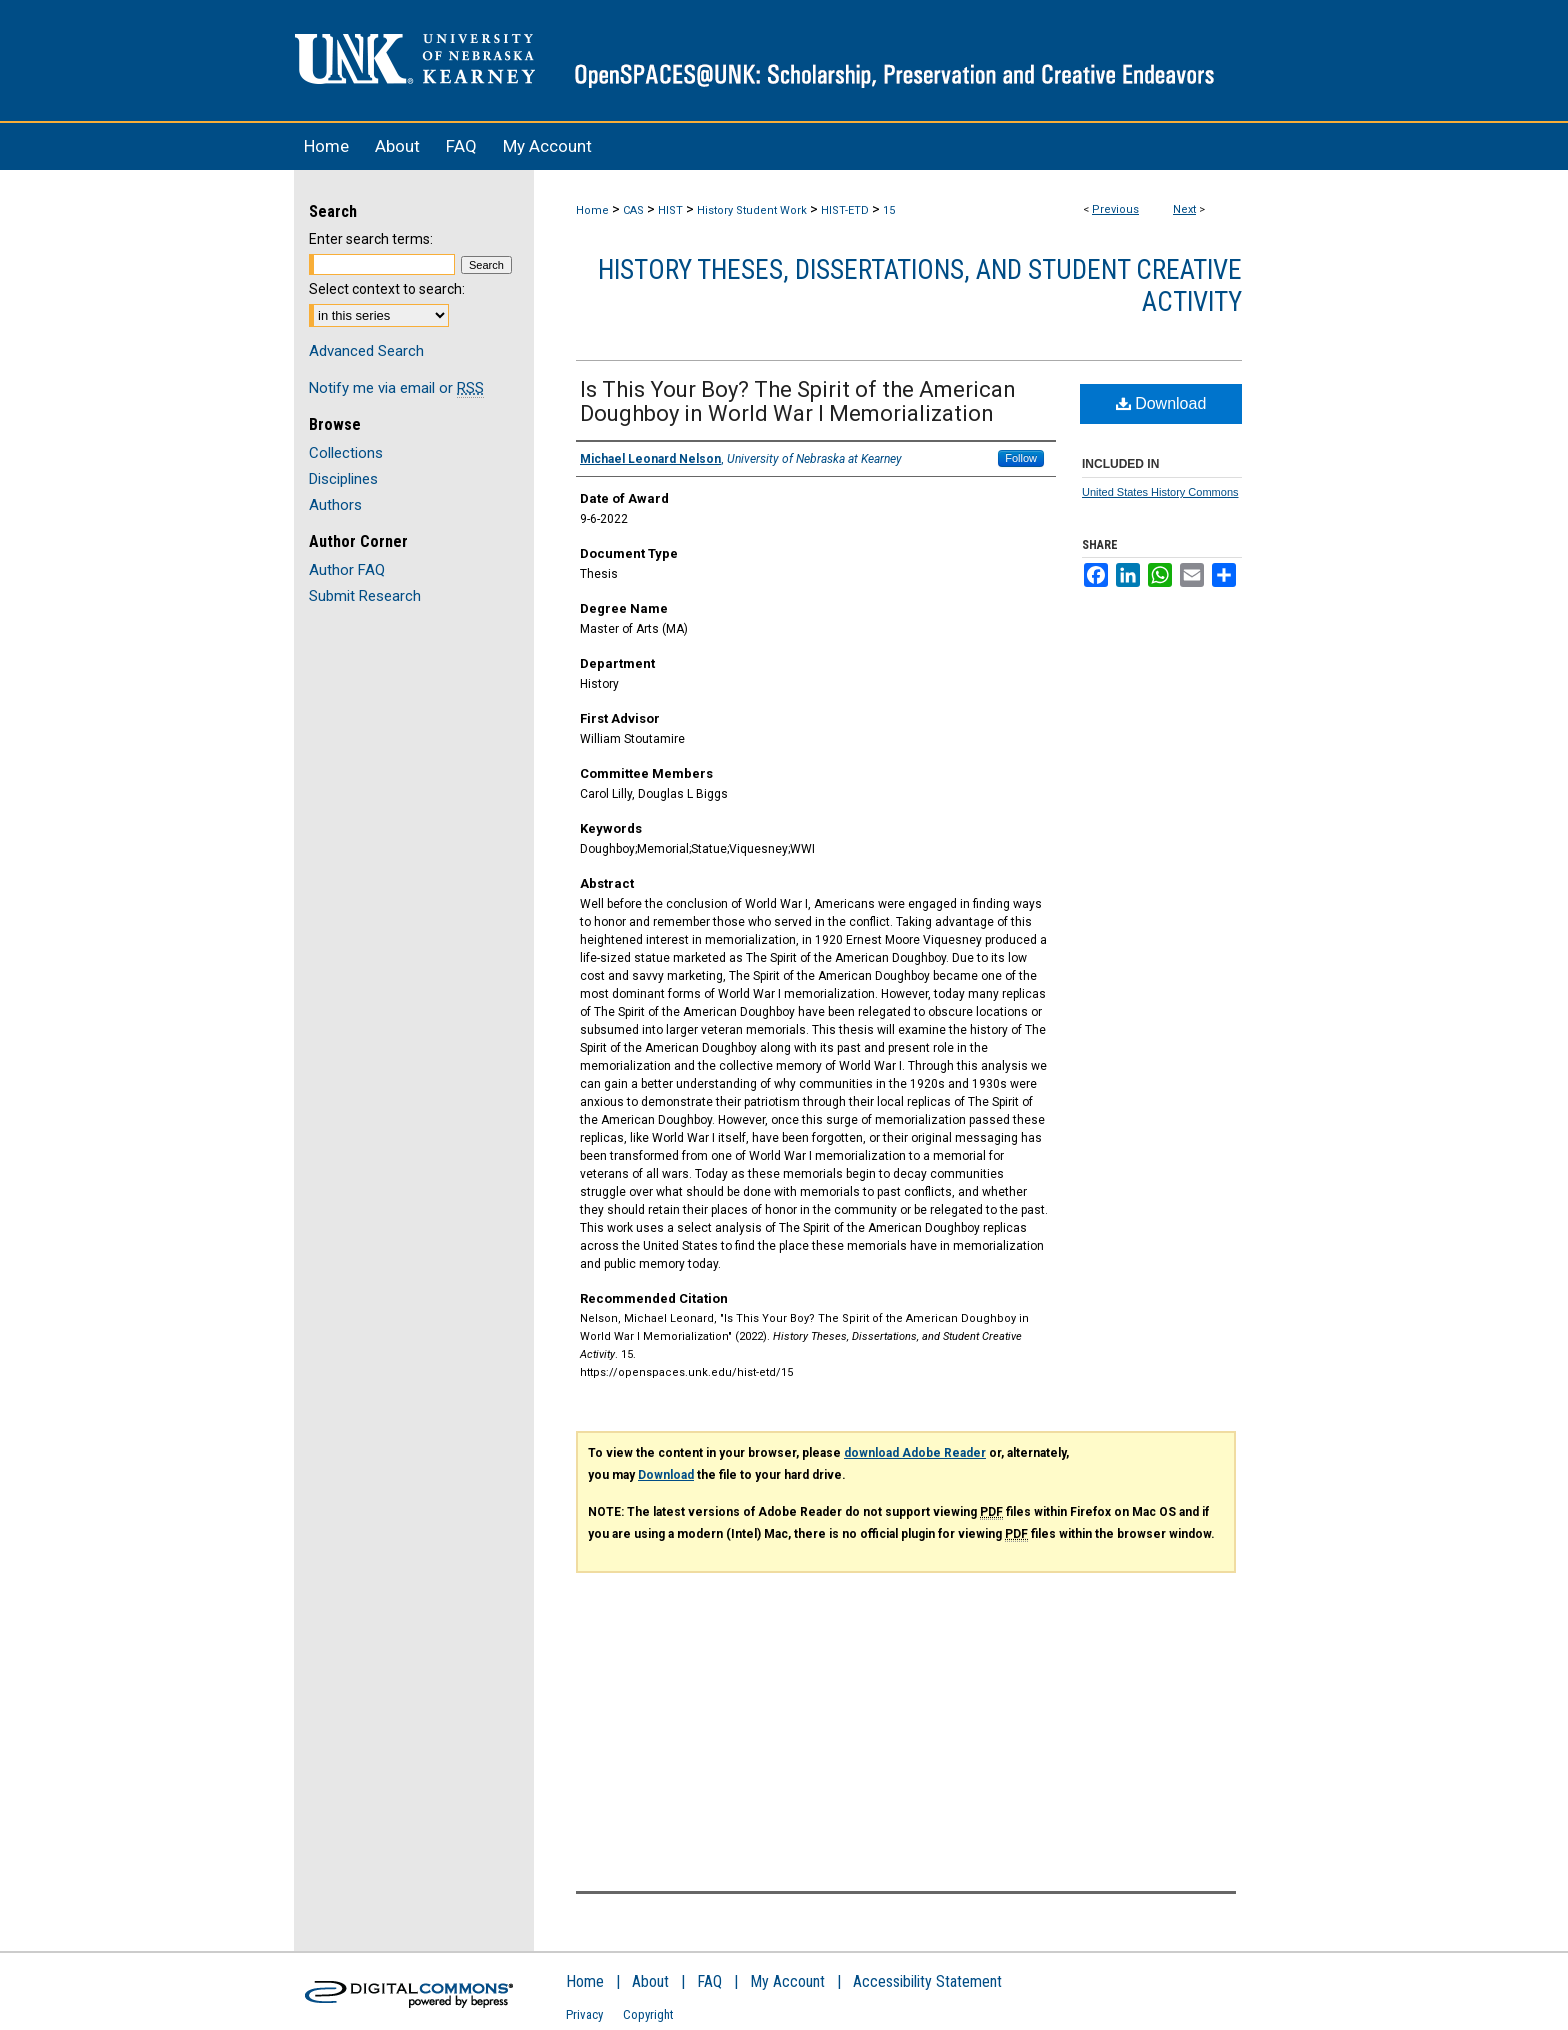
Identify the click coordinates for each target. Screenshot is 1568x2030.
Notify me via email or (396, 388)
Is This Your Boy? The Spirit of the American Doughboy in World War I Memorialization (798, 401)
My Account (787, 1981)
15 (889, 210)
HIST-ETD (845, 210)
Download (1161, 403)
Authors (335, 505)
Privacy (584, 2014)
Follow (1021, 458)
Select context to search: (387, 289)
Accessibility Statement (927, 1981)
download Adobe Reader (915, 1453)
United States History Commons (1160, 492)
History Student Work (752, 210)
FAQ (709, 1981)
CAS (633, 210)
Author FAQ (347, 570)
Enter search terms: (371, 239)
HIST (670, 210)
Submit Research (365, 596)
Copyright (648, 2014)
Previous (1115, 209)
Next (1184, 209)
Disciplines (343, 479)
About (650, 1981)
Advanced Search (366, 351)
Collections (346, 453)
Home (592, 210)
